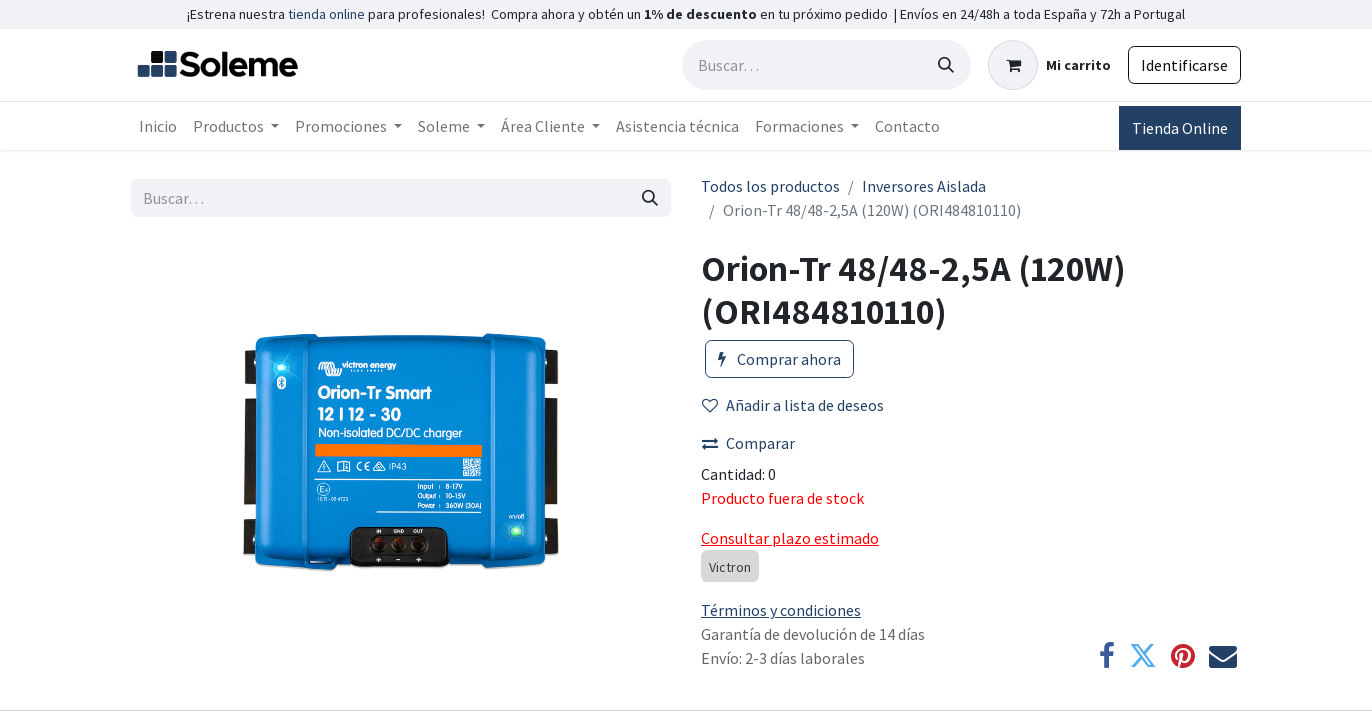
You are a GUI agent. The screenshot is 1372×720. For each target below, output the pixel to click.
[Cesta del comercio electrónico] (1049, 65)
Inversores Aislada (924, 186)
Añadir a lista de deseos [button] (793, 405)
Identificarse (1184, 65)
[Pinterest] (1183, 656)
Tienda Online (1180, 128)
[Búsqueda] (946, 65)
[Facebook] (1107, 656)
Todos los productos (770, 186)
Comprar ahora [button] (779, 359)
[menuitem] (158, 126)
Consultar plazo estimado (790, 538)
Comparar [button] (748, 443)
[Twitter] (1143, 656)
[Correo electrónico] (1223, 656)
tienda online (326, 14)
